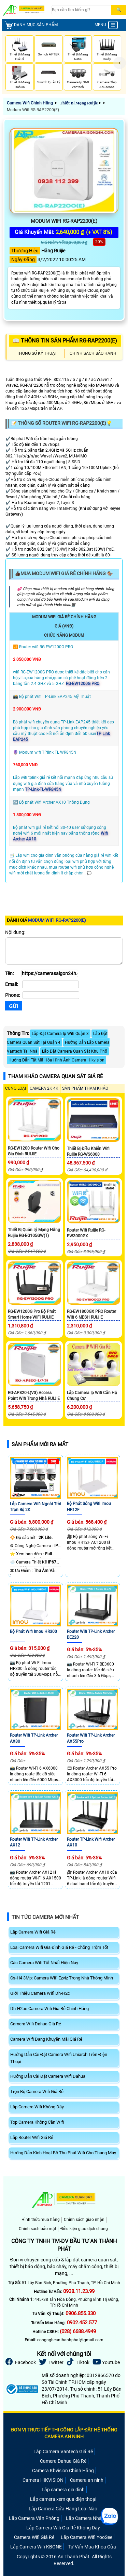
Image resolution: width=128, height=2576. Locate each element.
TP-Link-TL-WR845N (43, 789)
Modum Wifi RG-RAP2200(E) (33, 109)
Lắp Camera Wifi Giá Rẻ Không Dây (63, 2527)
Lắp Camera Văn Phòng (34, 2518)
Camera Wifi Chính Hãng (30, 103)
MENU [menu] (106, 25)
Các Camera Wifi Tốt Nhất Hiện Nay (44, 1962)
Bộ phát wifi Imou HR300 (33, 1631)
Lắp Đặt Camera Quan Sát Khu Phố (74, 1051)
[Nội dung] (64, 951)
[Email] (50, 984)
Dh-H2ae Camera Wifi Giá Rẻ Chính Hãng (49, 2008)
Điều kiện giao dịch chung (84, 2228)
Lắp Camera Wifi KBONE (36, 2546)
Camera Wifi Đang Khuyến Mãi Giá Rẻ (46, 2039)
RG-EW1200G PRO (82, 683)
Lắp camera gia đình (63, 2489)
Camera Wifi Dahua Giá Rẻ (35, 2023)
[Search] (81, 10)
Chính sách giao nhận (84, 2219)
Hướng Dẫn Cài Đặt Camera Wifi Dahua (47, 2076)
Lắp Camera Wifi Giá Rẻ (33, 1932)
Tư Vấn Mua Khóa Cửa (92, 2546)
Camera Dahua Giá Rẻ (63, 2461)
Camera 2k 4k (44, 1088)
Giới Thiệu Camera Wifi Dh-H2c (40, 1993)
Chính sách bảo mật (37, 2228)
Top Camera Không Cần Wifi (37, 2122)
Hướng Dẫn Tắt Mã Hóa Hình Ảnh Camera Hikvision (56, 1060)
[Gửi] (13, 1005)
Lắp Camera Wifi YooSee (86, 2537)
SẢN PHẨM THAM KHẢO (85, 1088)
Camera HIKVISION (43, 2480)
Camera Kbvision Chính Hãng (63, 2470)
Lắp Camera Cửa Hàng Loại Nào (63, 2508)
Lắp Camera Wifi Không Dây (37, 2106)
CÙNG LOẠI (15, 1088)
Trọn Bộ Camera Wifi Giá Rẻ (36, 2091)
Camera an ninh (86, 2480)
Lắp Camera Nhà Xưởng (91, 2518)
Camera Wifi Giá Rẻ (34, 2537)
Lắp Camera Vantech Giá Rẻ (63, 2451)
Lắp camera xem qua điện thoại (63, 2499)
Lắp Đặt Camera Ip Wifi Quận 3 (60, 1033)
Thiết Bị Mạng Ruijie (79, 103)
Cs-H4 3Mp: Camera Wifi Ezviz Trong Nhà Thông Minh (61, 1977)
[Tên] (50, 973)
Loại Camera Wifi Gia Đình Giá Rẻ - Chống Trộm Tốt (59, 1947)
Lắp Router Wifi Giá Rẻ (31, 2137)
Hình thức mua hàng (41, 2219)
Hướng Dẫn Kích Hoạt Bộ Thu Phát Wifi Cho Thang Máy (63, 2152)
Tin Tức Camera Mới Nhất (45, 1917)
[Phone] (51, 995)
